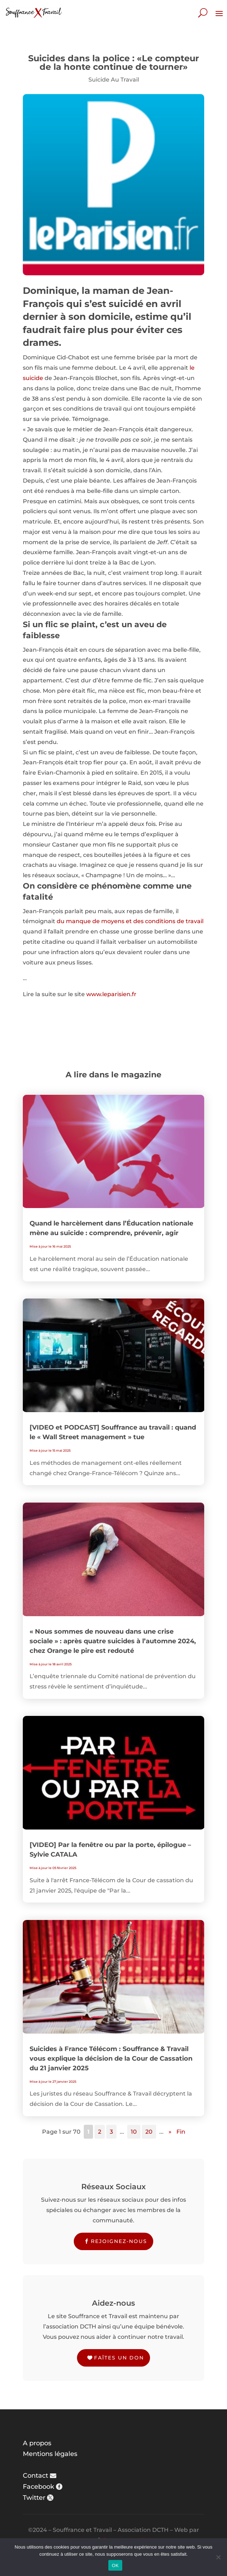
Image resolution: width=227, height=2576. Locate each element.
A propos (37, 2443)
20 (149, 2131)
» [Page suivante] (170, 2131)
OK (115, 2565)
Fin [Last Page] (180, 2131)
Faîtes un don (119, 2357)
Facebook (38, 2487)
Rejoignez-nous (119, 2241)
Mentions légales (50, 2454)
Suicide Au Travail (113, 79)
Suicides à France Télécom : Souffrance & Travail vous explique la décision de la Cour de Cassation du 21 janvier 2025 (111, 2058)
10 (134, 2131)
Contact (35, 2475)
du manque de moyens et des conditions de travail (130, 921)
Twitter (34, 2498)
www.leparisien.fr (111, 994)
